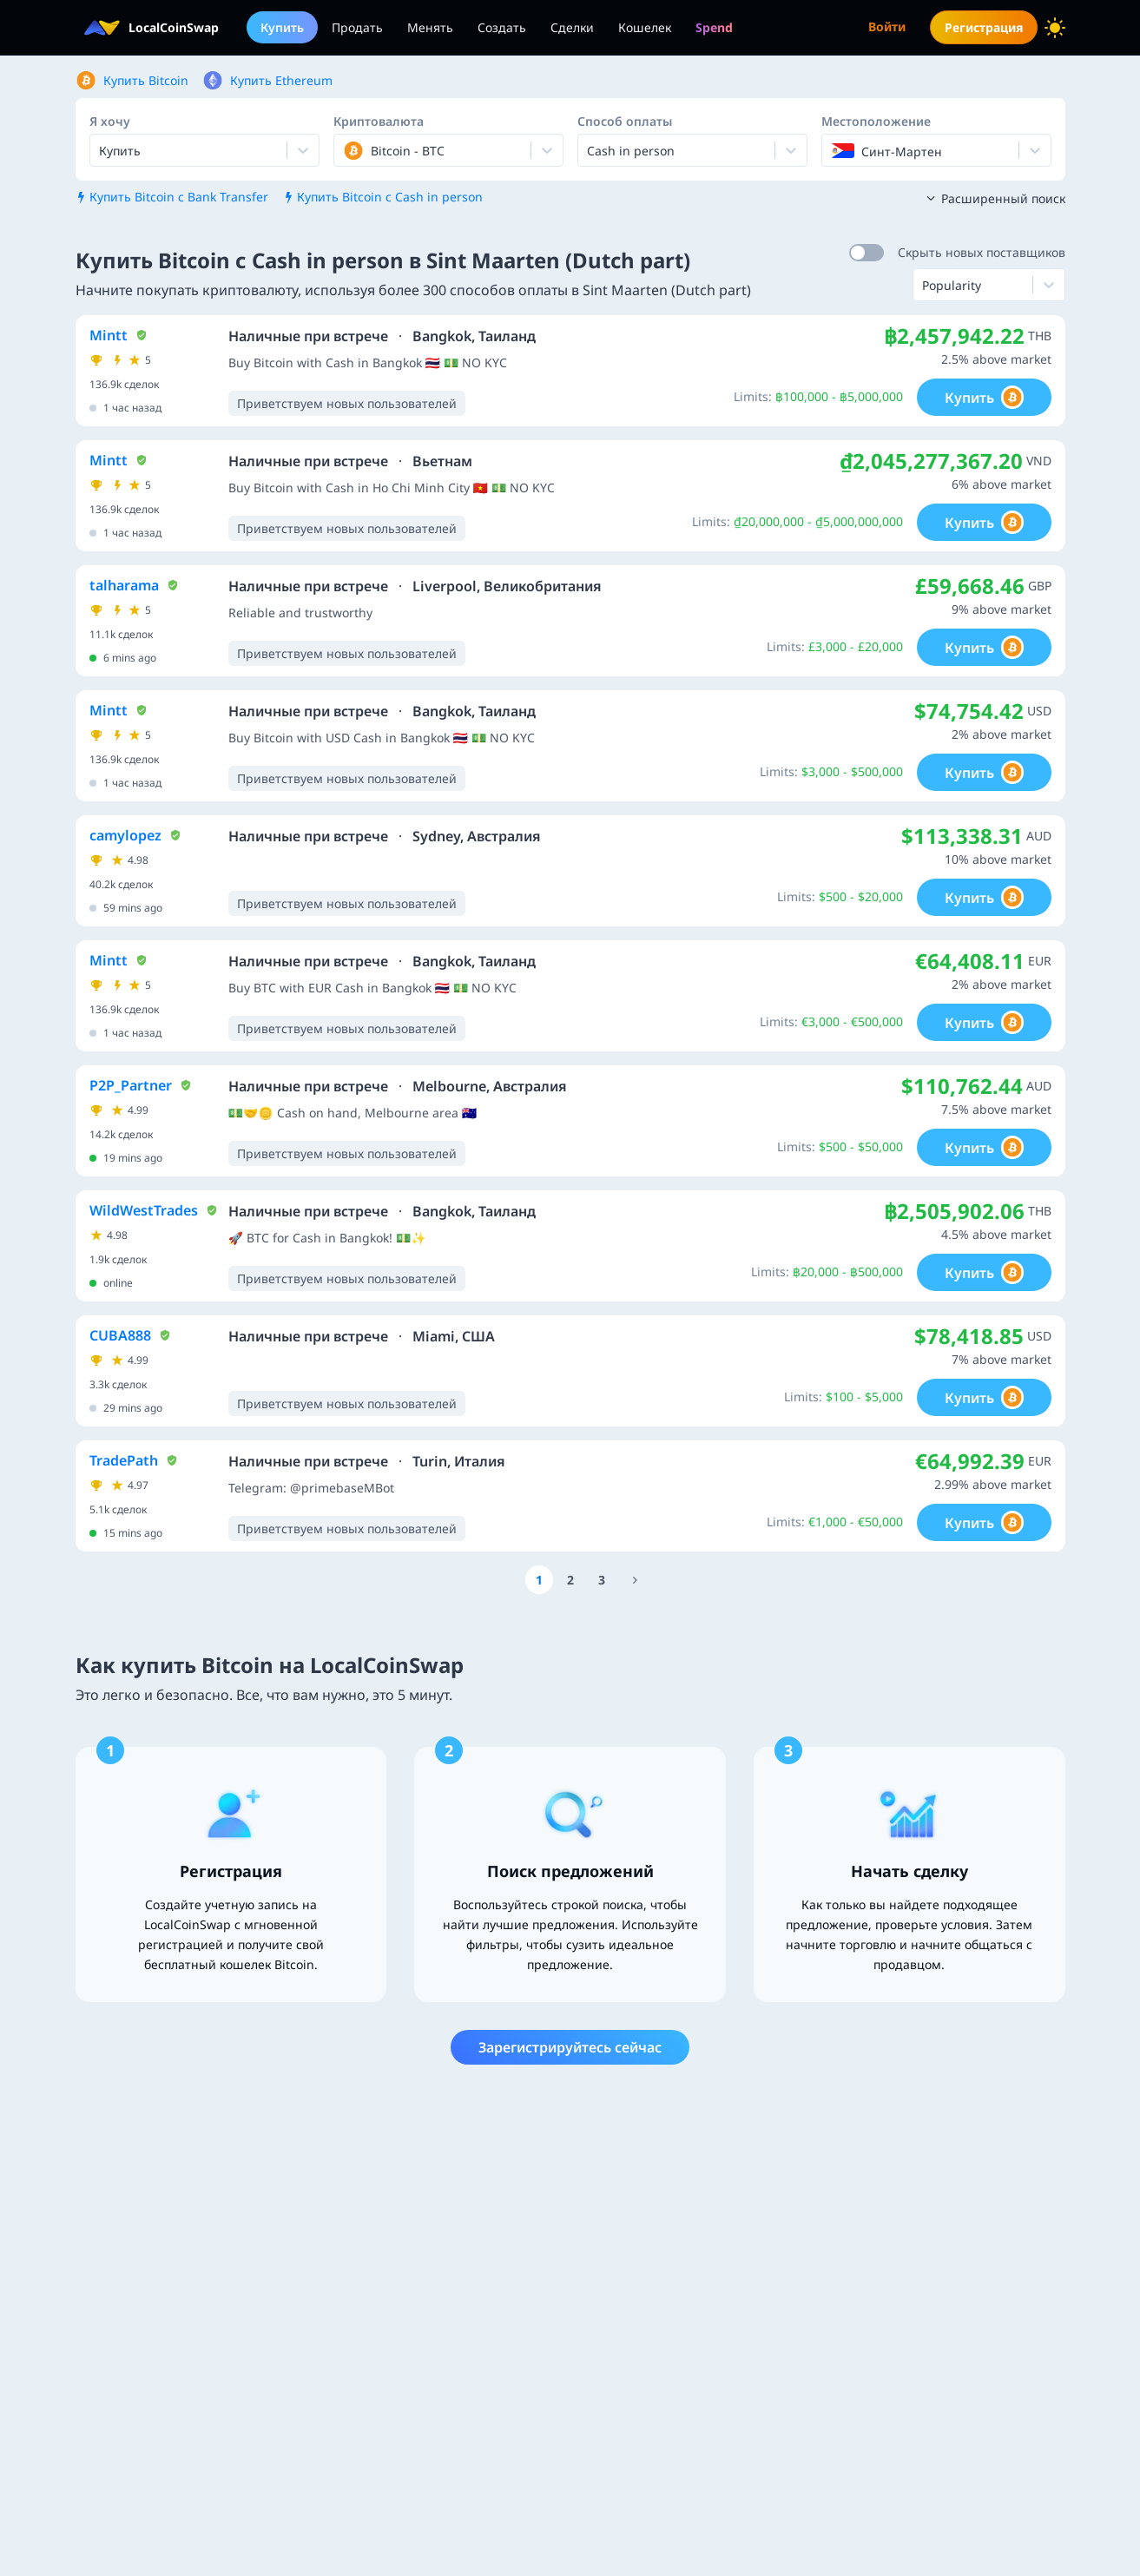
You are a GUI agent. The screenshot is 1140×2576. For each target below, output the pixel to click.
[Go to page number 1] (539, 1579)
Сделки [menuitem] (572, 27)
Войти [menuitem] (887, 26)
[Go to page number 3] (602, 1579)
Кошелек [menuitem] (644, 27)
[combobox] (344, 150)
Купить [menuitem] (282, 27)
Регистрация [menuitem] (984, 27)
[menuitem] (714, 27)
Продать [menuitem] (357, 27)
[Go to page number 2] (570, 1579)
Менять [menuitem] (430, 27)
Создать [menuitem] (502, 27)
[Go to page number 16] (635, 1579)
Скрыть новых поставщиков (981, 252)
